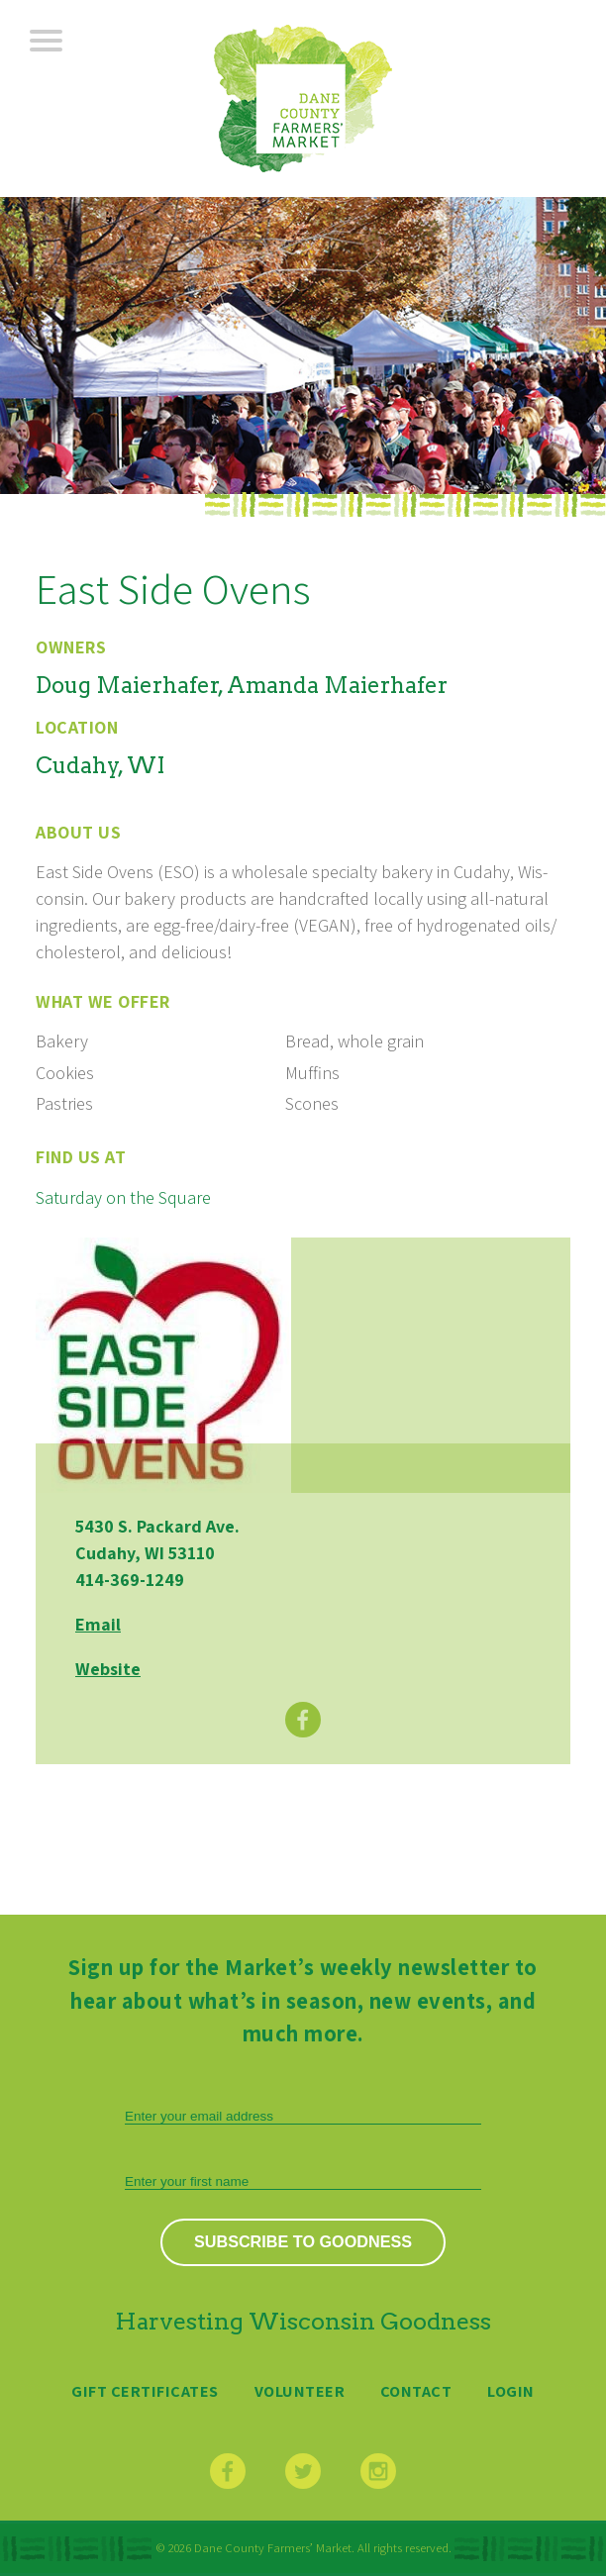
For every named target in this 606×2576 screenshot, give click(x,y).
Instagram (378, 2471)
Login (511, 2391)
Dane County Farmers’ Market (303, 98)
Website (108, 1668)
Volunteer (300, 2391)
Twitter (303, 2471)
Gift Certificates (145, 2391)
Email (98, 1624)
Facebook (303, 1719)
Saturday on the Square (123, 1197)
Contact (416, 2391)
